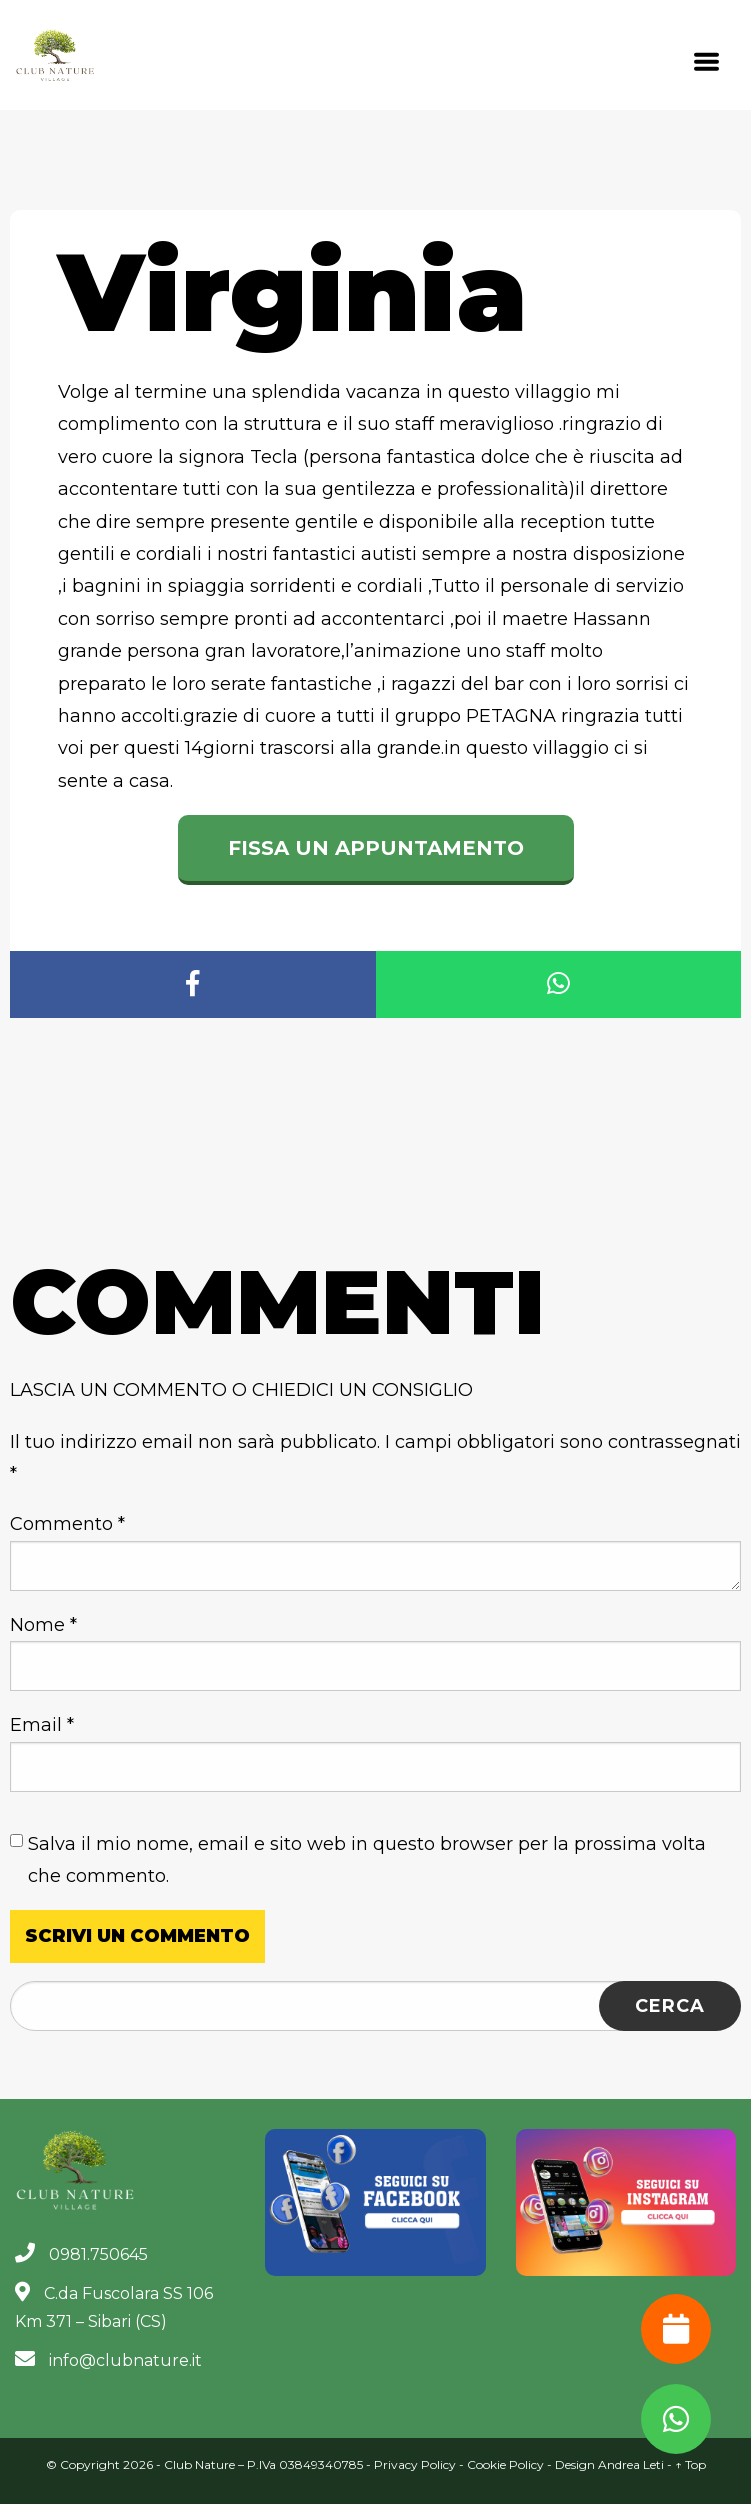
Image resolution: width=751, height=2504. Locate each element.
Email (42, 1725)
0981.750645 (81, 2254)
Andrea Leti (631, 2464)
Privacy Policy (415, 2464)
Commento (67, 1524)
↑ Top (690, 2464)
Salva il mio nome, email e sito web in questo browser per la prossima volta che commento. (367, 1860)
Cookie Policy (505, 2464)
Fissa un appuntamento (376, 848)
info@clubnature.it (108, 2360)
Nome (43, 1625)
